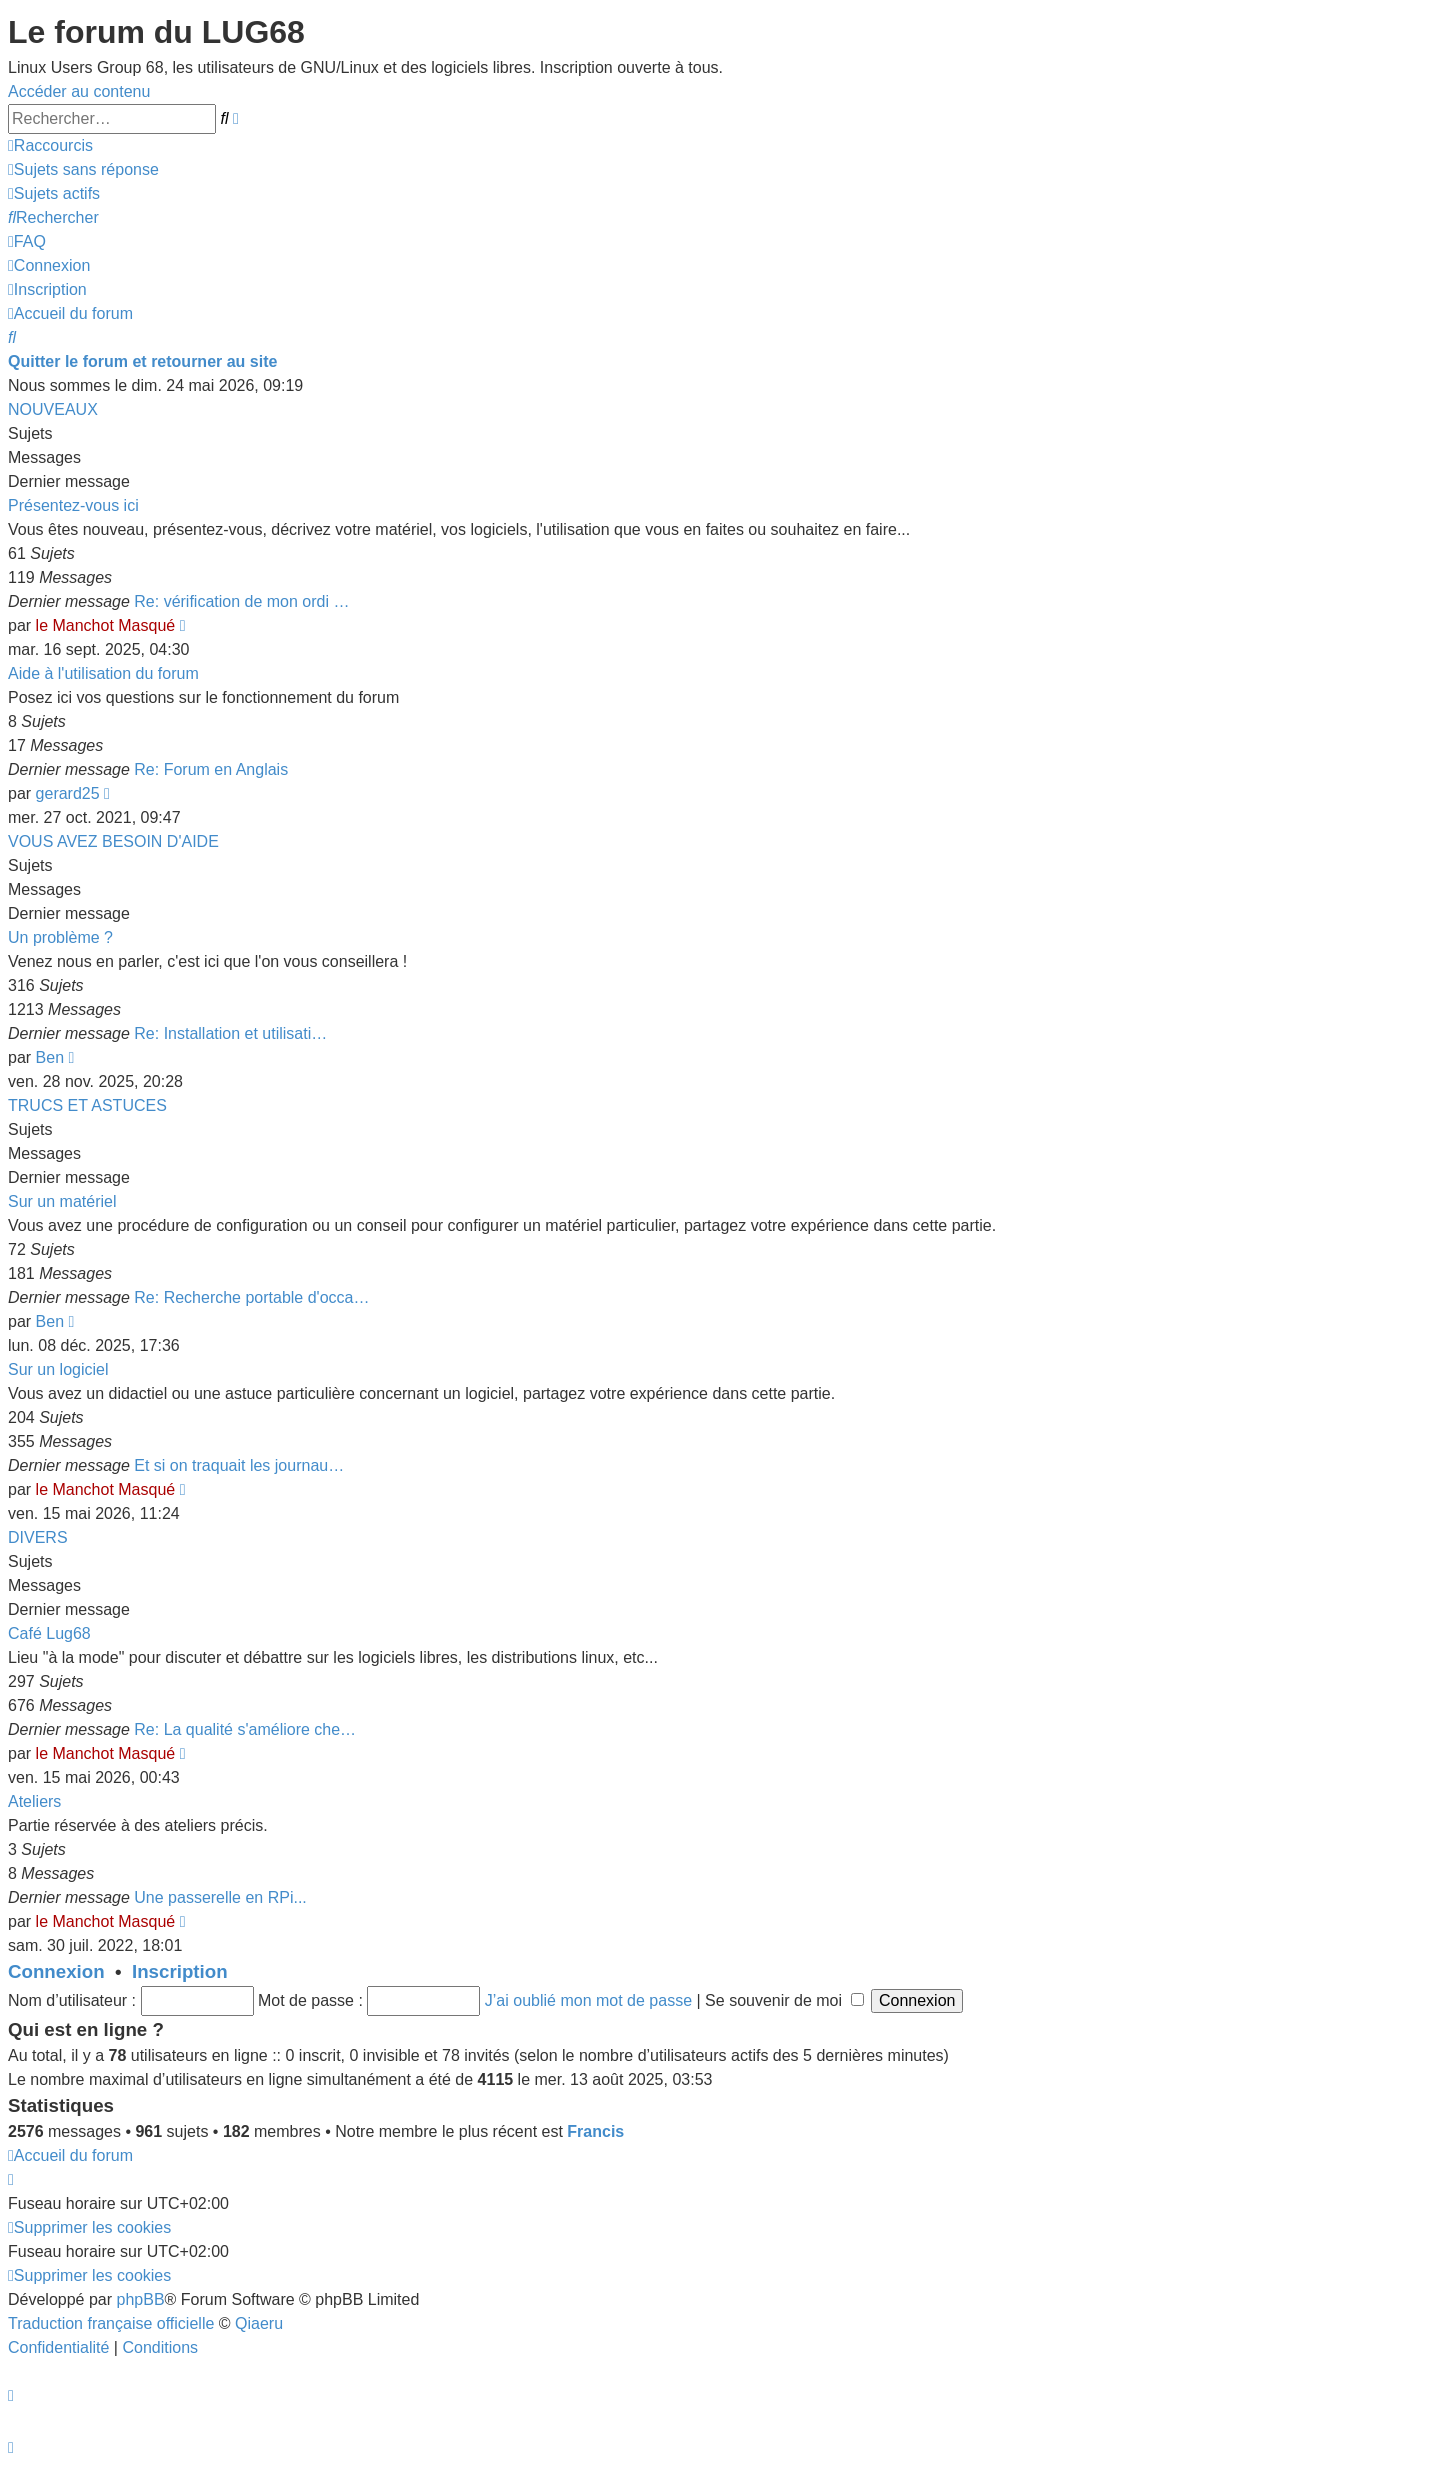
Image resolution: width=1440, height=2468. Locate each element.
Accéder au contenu (79, 91)
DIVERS (38, 1537)
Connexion (56, 1971)
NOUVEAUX (53, 409)
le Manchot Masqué (106, 625)
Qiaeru (259, 2323)
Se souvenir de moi (784, 2000)
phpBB (141, 2299)
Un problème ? (60, 937)
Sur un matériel (62, 1201)
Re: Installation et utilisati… (230, 1033)
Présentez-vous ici (73, 505)
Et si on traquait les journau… (239, 1465)
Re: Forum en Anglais (211, 769)
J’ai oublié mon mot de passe (588, 2000)
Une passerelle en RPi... (220, 1897)
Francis (595, 2131)
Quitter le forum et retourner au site (142, 361)
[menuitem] (83, 169)
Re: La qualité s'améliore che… (245, 1729)
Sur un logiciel (58, 1369)
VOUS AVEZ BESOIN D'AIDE (113, 841)
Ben (50, 1057)
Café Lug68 (49, 1633)
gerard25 (68, 793)
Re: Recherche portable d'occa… (251, 1297)
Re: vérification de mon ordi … (241, 601)
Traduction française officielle (111, 2323)
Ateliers (34, 1801)
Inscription (180, 1971)
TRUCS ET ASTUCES (87, 1105)
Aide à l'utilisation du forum (103, 673)
